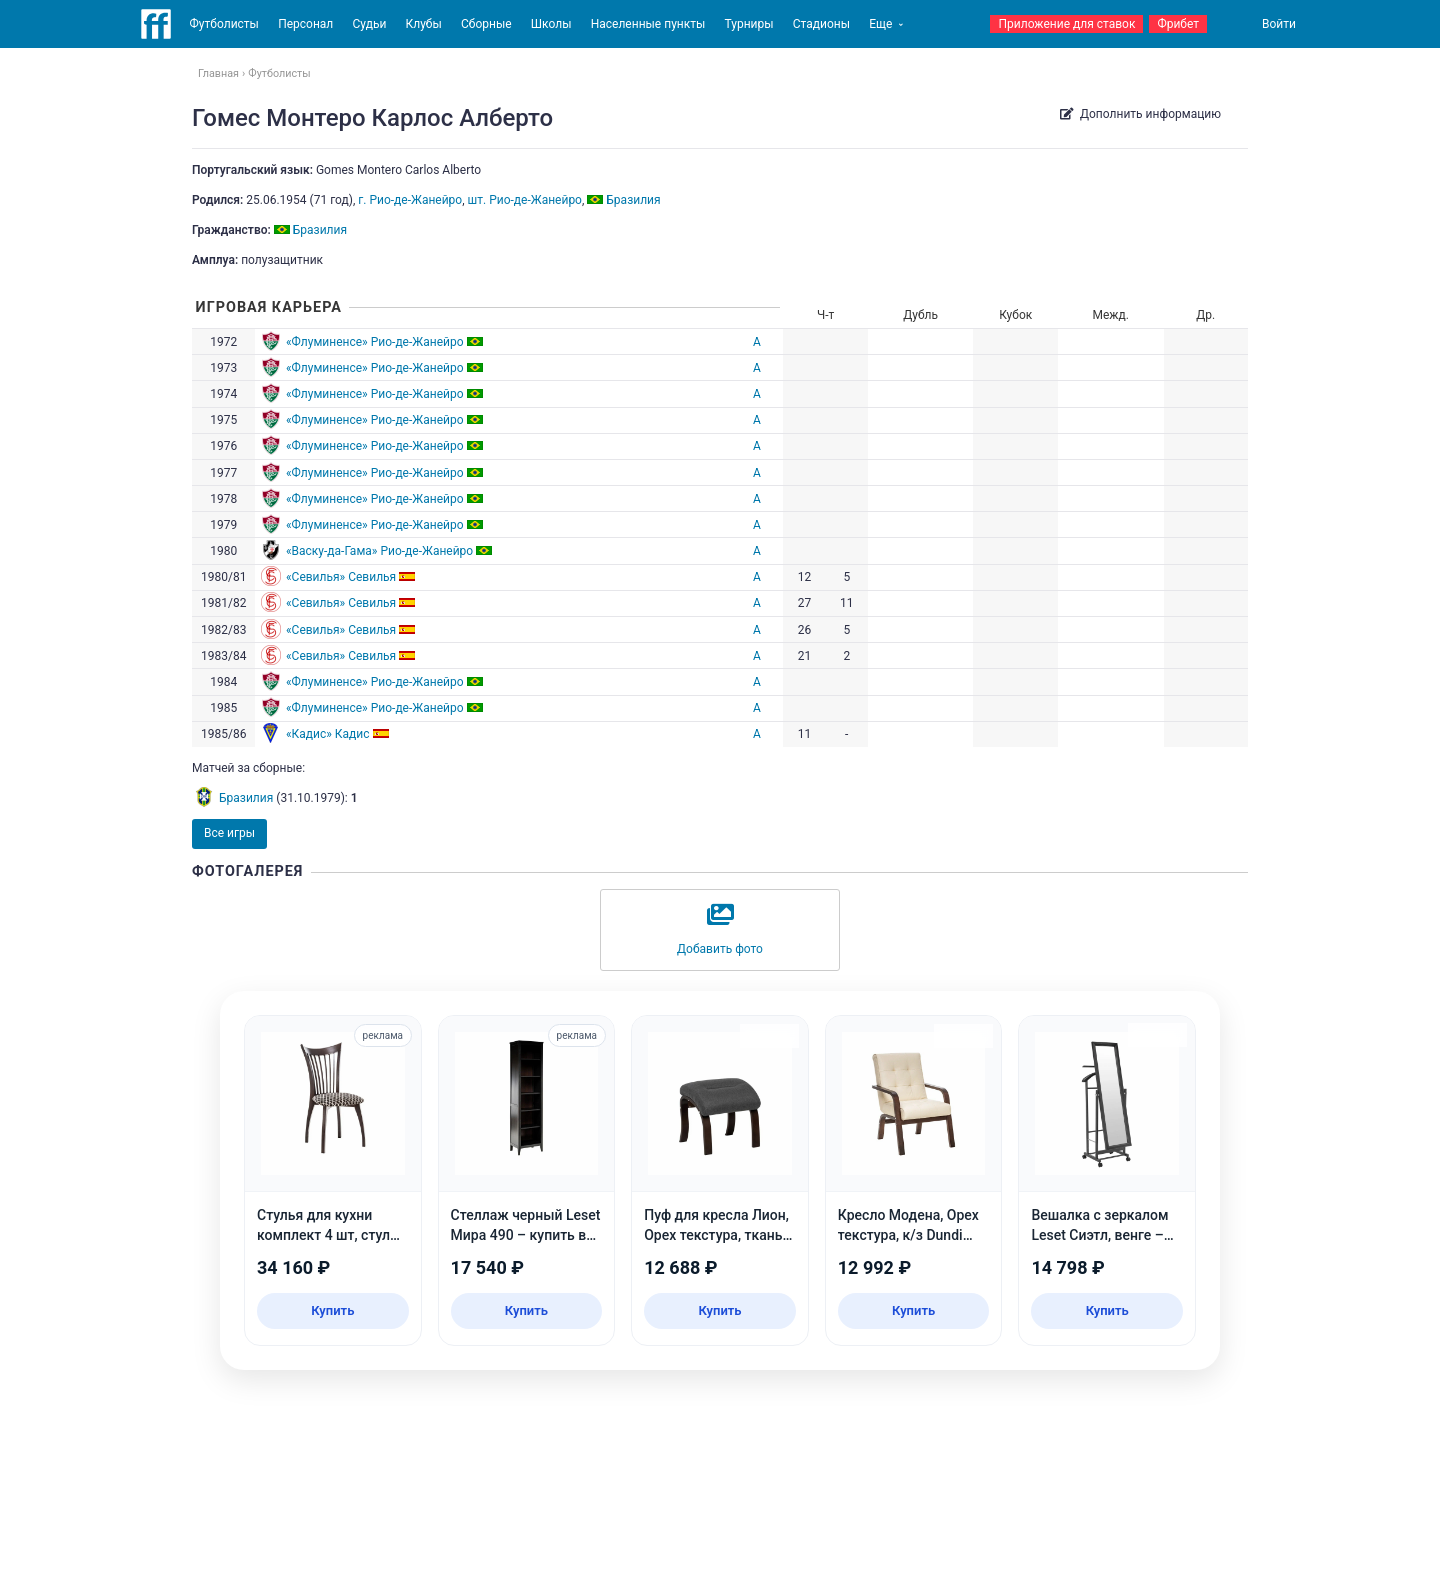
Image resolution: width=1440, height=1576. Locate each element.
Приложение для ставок (1066, 24)
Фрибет (1178, 24)
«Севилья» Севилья (341, 577)
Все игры (229, 833)
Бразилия (246, 798)
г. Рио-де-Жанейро (410, 200)
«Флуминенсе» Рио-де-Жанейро (375, 342)
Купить (332, 1310)
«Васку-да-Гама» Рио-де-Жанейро (379, 551)
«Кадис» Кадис (328, 734)
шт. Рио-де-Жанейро (525, 200)
